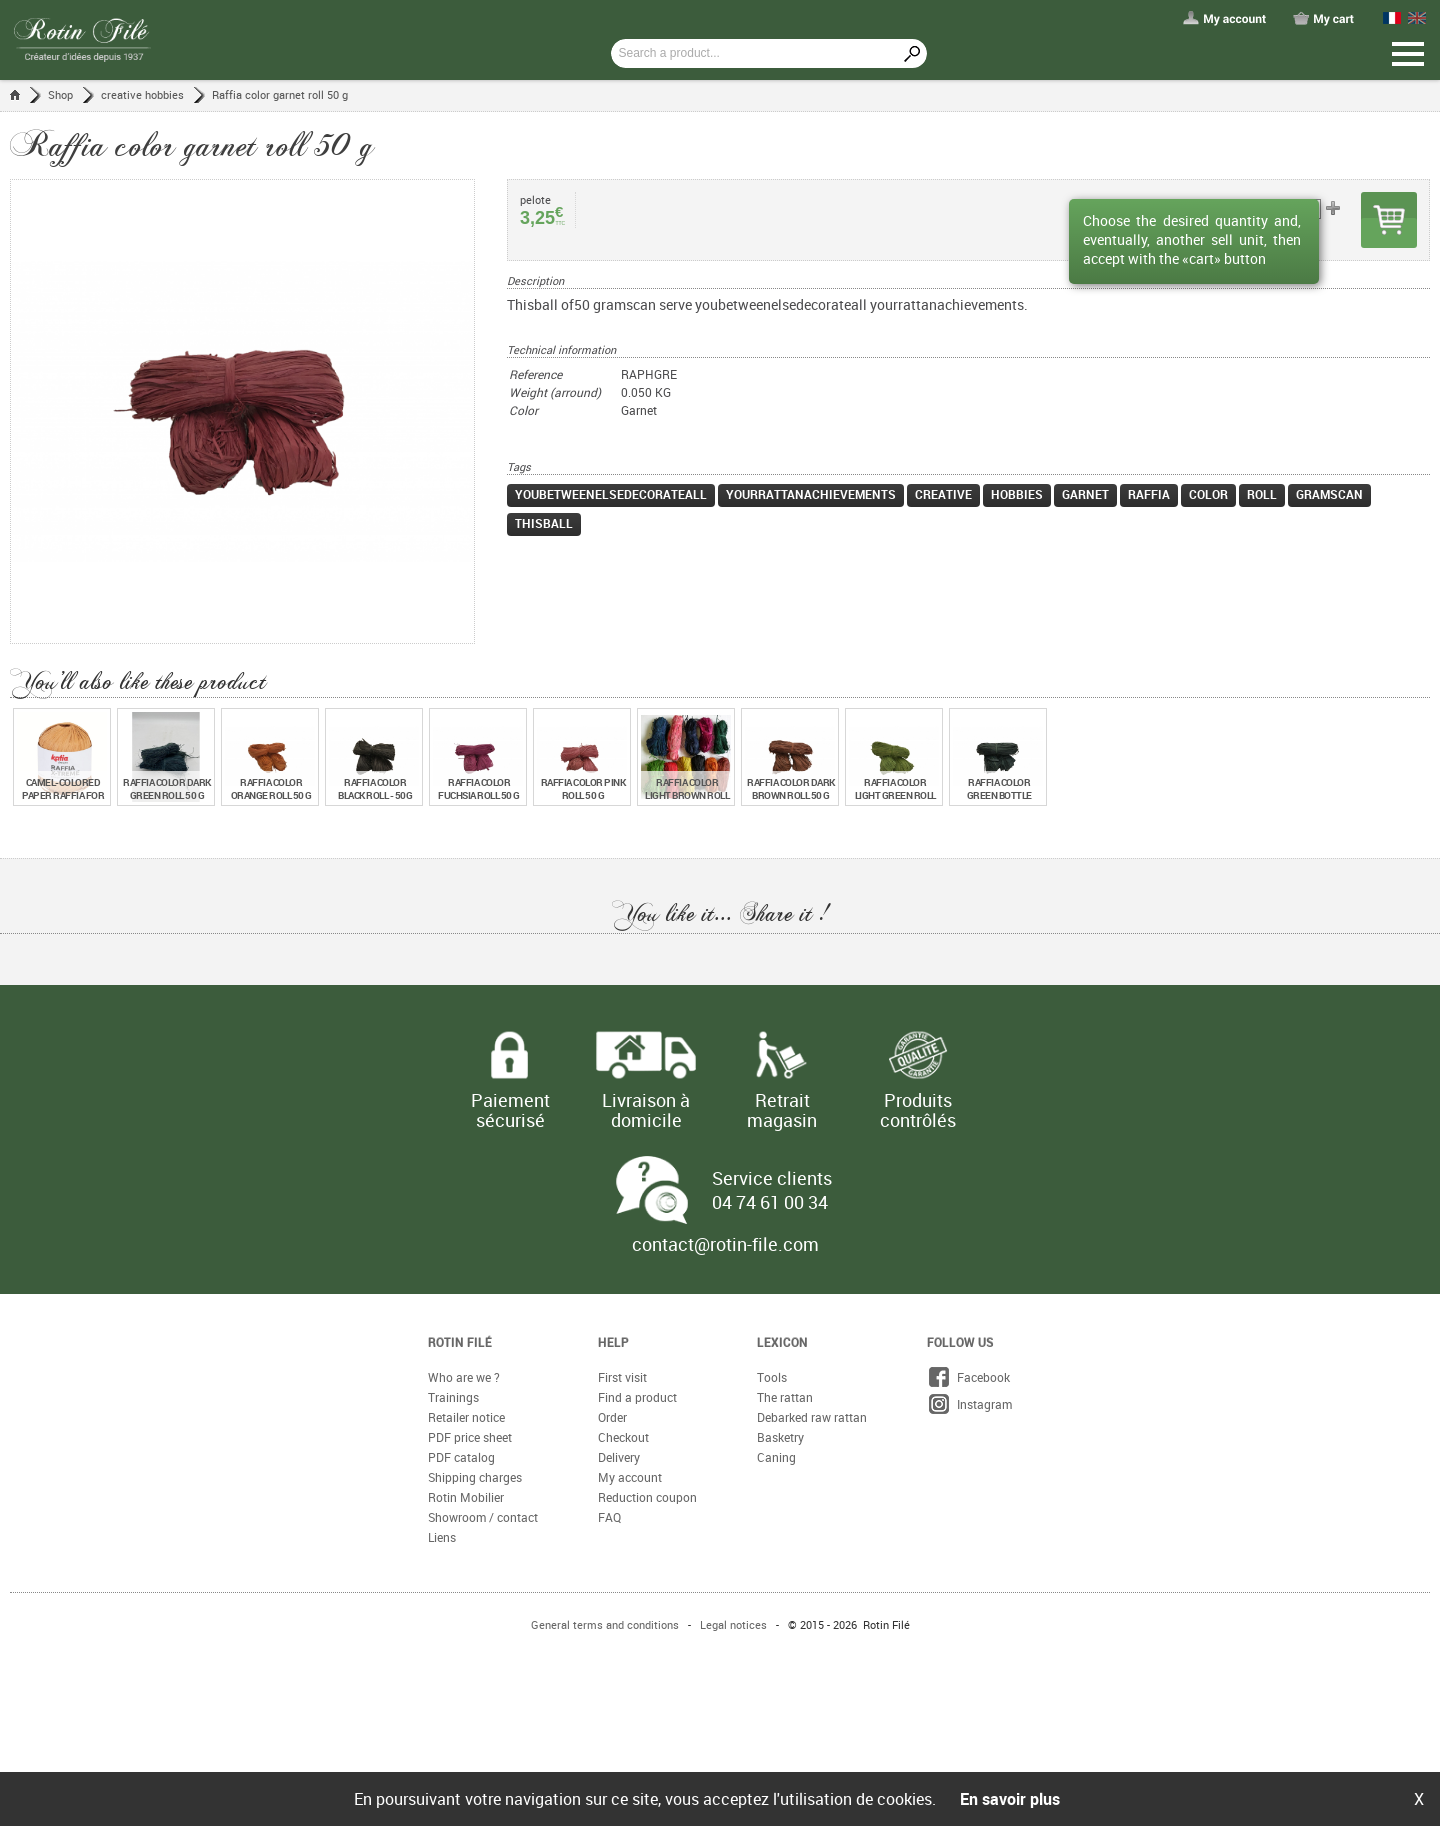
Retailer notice (466, 1417)
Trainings (453, 1397)
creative (943, 494)
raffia (1149, 494)
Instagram (969, 1404)
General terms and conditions (605, 1624)
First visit (622, 1377)
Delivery (619, 1457)
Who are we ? (464, 1377)
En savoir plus (1010, 1799)
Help (613, 1342)
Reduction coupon (647, 1497)
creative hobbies (142, 94)
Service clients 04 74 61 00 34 (772, 1190)
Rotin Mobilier (466, 1497)
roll (1262, 494)
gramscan (1329, 494)
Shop (60, 94)
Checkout (623, 1437)
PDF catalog (461, 1457)
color (1208, 494)
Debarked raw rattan (812, 1417)
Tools (772, 1377)
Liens (442, 1537)
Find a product (637, 1397)
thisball (544, 523)
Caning (776, 1457)
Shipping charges (475, 1477)
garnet (1085, 494)
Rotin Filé (460, 1342)
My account (630, 1477)
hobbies (1017, 494)
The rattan (785, 1397)
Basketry (780, 1437)
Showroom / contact (483, 1517)
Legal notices (733, 1624)
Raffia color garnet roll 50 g (280, 94)
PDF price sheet (470, 1437)
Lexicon (782, 1342)
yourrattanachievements (811, 494)
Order (612, 1417)
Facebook (968, 1377)
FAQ (609, 1517)
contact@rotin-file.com (725, 1244)
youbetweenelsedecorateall (611, 494)
